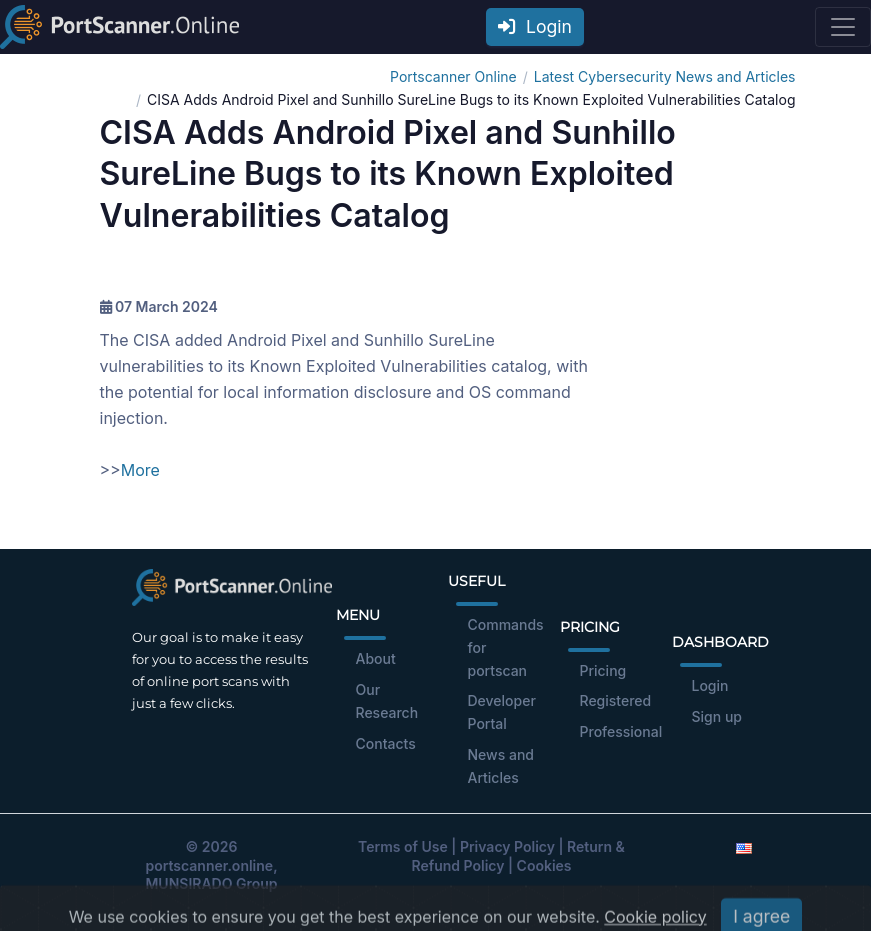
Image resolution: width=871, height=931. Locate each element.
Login (535, 26)
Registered (616, 700)
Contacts (386, 743)
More (140, 470)
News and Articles (501, 766)
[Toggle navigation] (843, 27)
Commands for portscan (506, 647)
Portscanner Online (453, 76)
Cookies (544, 865)
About (376, 658)
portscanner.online (209, 865)
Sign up (717, 716)
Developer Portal (502, 712)
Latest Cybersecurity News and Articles (665, 76)
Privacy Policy (507, 846)
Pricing (603, 670)
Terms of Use (403, 846)
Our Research (387, 701)
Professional (621, 731)
